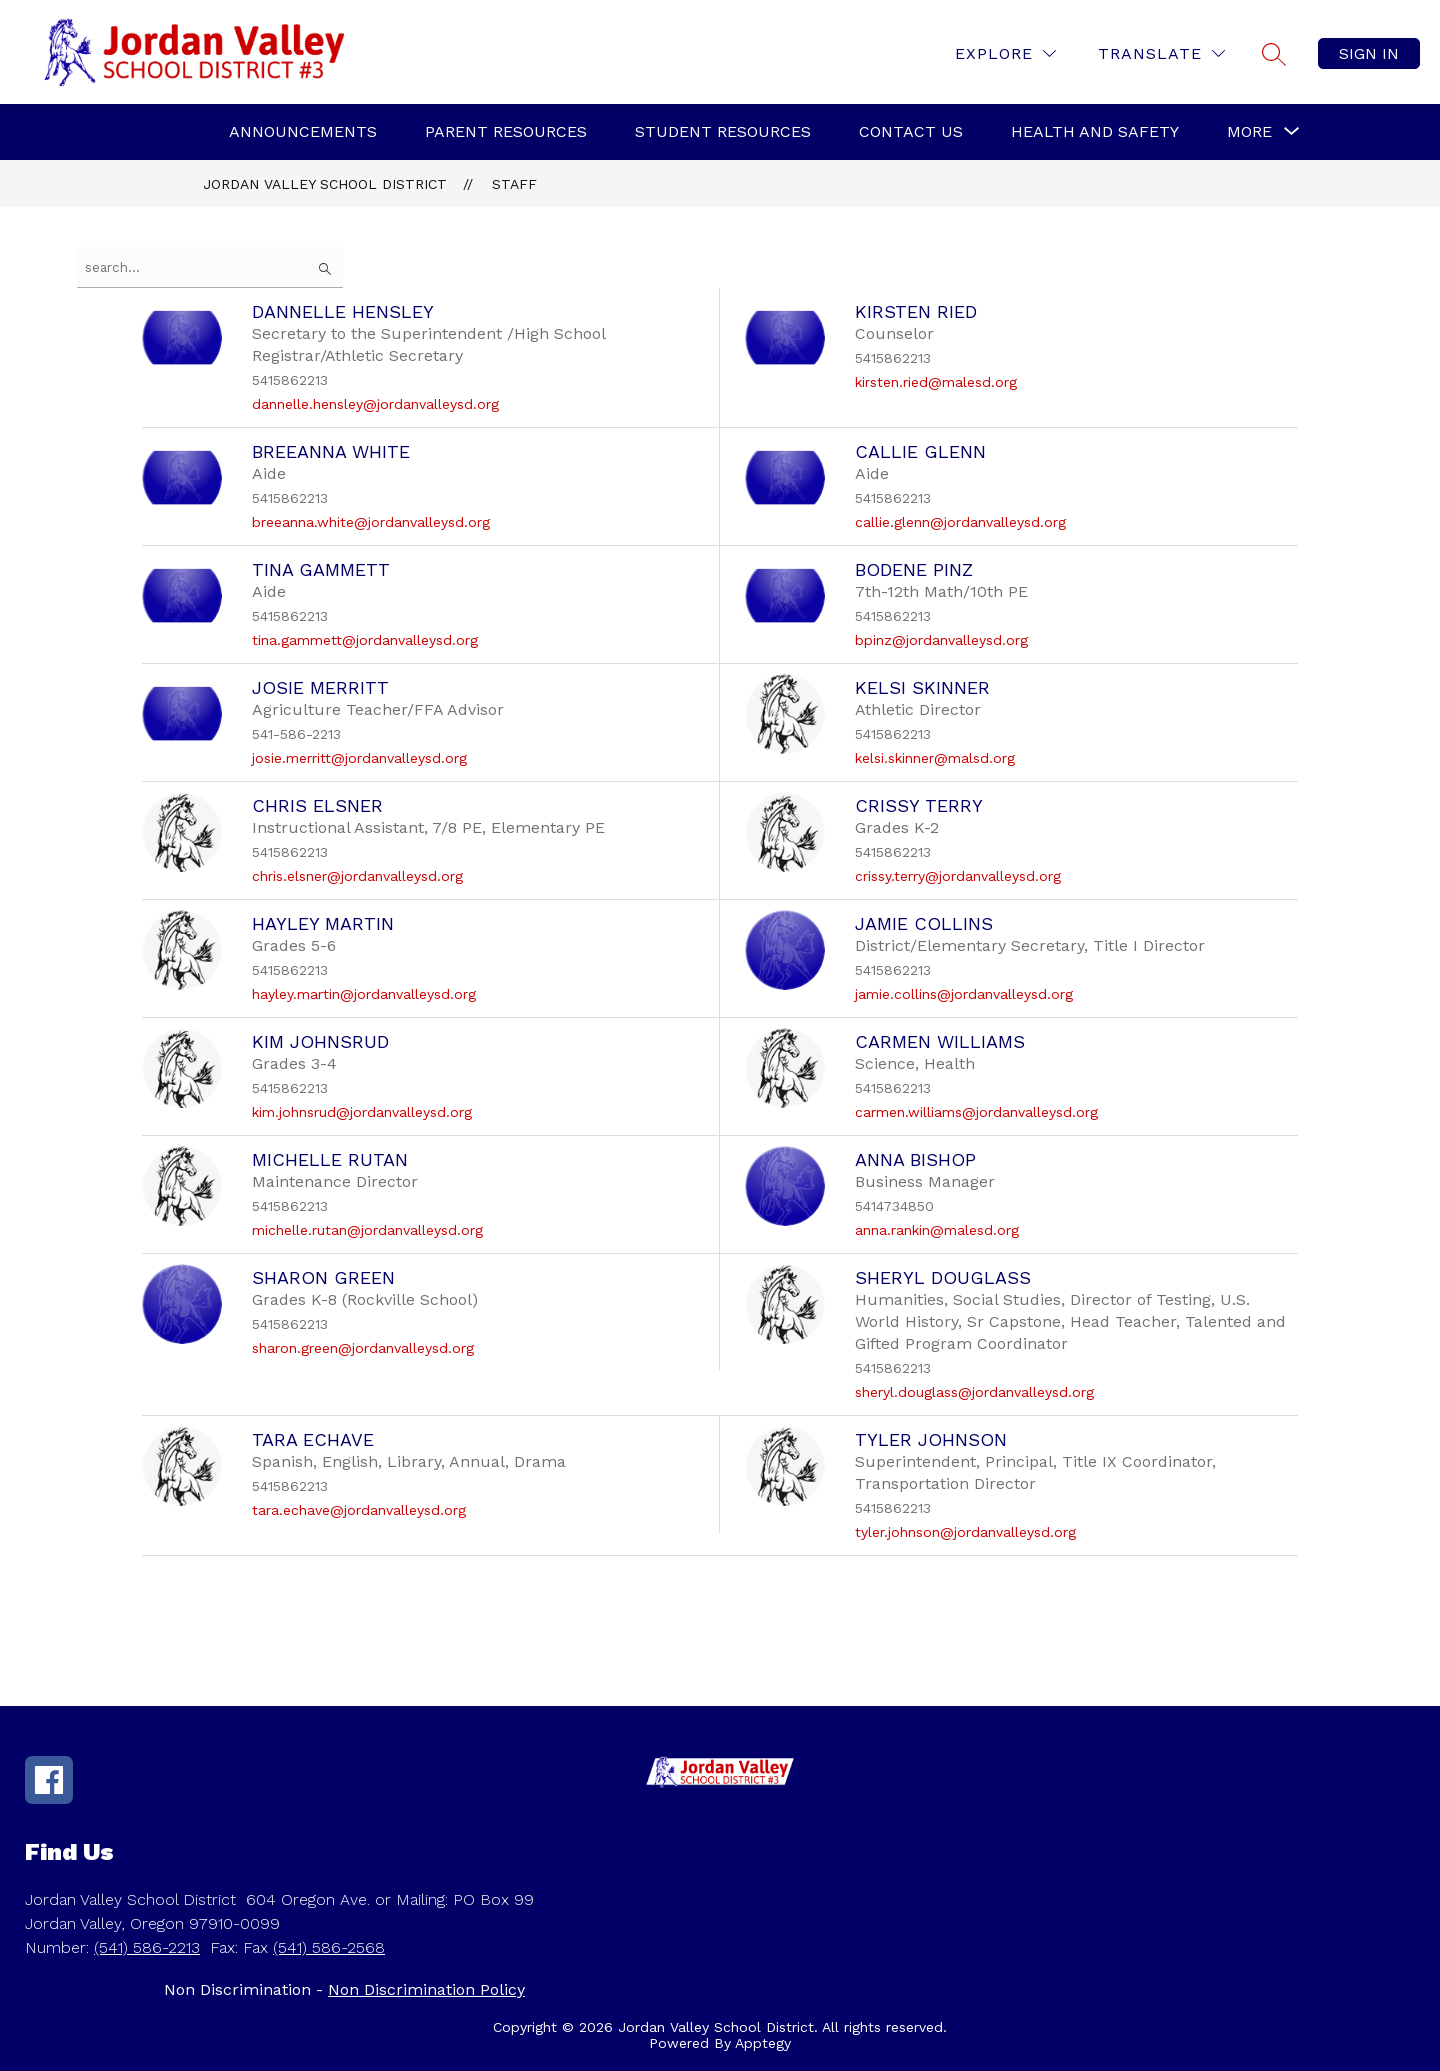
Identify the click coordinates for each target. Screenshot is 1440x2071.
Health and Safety (1095, 131)
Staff (514, 184)
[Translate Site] (1161, 53)
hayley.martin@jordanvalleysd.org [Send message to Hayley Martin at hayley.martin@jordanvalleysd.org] (364, 994)
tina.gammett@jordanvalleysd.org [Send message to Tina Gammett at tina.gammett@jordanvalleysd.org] (365, 640)
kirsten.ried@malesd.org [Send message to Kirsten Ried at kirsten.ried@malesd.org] (936, 382)
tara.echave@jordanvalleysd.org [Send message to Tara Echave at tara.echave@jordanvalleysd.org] (359, 1510)
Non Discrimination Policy (426, 1989)
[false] (210, 267)
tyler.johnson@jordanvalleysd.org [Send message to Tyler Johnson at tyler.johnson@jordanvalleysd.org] (965, 1532)
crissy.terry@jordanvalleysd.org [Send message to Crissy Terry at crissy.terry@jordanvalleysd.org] (958, 876)
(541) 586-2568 (329, 1947)
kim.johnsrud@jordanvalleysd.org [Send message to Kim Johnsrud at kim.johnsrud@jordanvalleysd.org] (362, 1112)
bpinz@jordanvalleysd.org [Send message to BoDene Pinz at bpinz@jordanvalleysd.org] (941, 640)
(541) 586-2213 (147, 1947)
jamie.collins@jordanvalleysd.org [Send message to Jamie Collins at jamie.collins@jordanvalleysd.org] (964, 994)
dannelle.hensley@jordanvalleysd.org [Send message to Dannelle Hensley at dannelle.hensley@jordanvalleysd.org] (375, 404)
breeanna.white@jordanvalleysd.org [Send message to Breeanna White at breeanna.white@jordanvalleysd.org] (371, 522)
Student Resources (723, 131)
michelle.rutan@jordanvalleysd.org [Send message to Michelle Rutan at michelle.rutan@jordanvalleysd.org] (367, 1230)
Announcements (303, 131)
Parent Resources (506, 131)
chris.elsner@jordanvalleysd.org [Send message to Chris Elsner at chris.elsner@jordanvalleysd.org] (357, 876)
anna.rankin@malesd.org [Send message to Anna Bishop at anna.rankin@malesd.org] (937, 1230)
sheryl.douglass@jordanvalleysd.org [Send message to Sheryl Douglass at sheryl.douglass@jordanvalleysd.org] (974, 1392)
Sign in (1369, 53)
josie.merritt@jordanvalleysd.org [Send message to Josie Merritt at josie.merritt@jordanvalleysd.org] (359, 758)
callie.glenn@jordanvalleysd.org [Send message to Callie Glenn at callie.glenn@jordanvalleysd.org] (960, 522)
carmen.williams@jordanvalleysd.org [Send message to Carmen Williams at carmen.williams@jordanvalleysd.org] (976, 1112)
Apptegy (763, 2043)
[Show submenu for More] (1249, 132)
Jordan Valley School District (325, 184)
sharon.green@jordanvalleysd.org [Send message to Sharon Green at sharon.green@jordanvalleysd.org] (363, 1348)
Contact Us (911, 131)
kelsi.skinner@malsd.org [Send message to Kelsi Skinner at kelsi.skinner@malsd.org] (935, 758)
